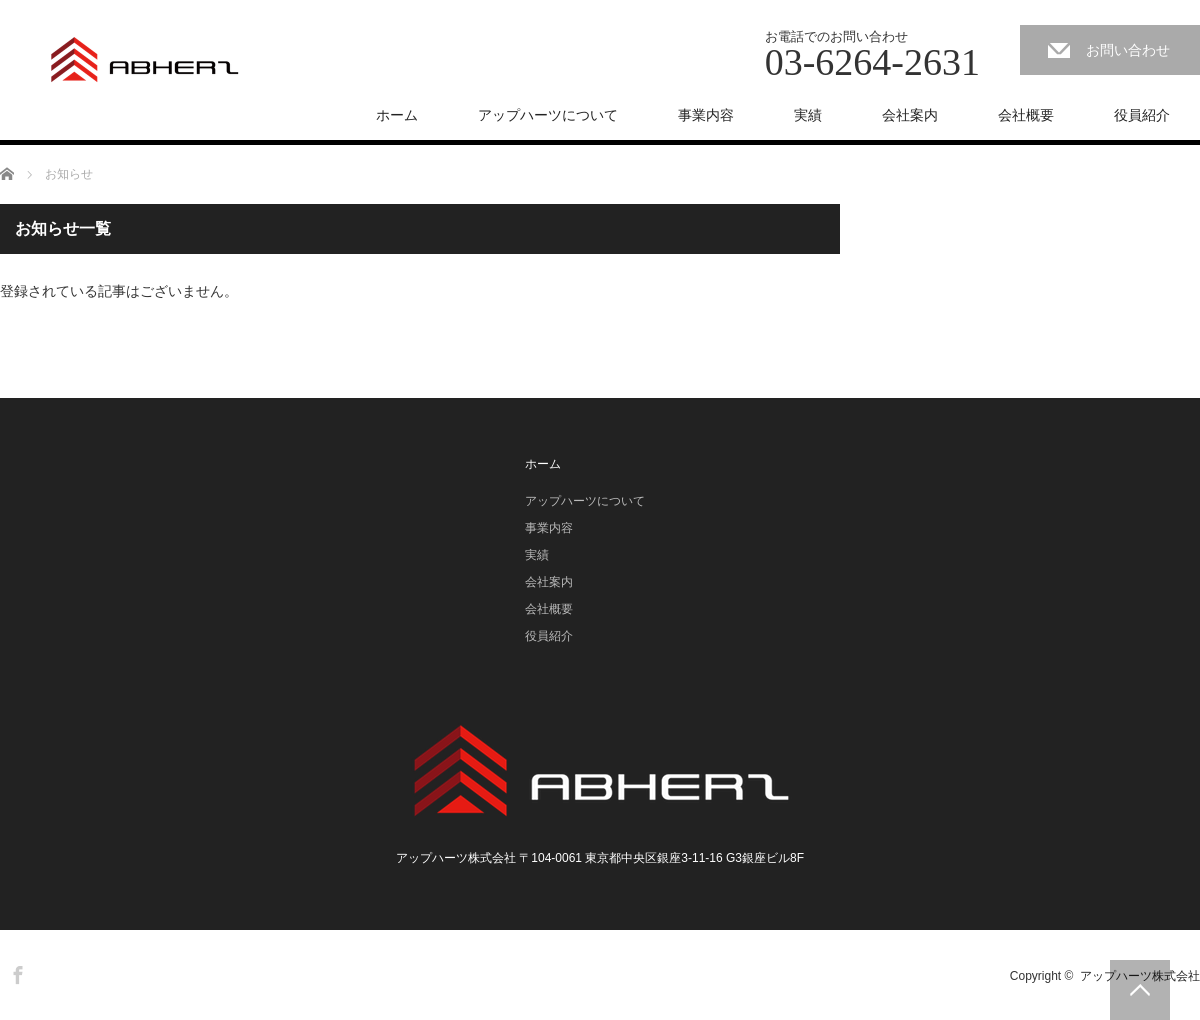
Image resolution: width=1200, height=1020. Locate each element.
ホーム (397, 115)
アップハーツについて (548, 115)
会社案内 (910, 115)
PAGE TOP (1140, 990)
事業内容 (706, 115)
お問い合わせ (1128, 50)
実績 (808, 115)
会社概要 (1026, 115)
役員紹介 (1142, 115)
